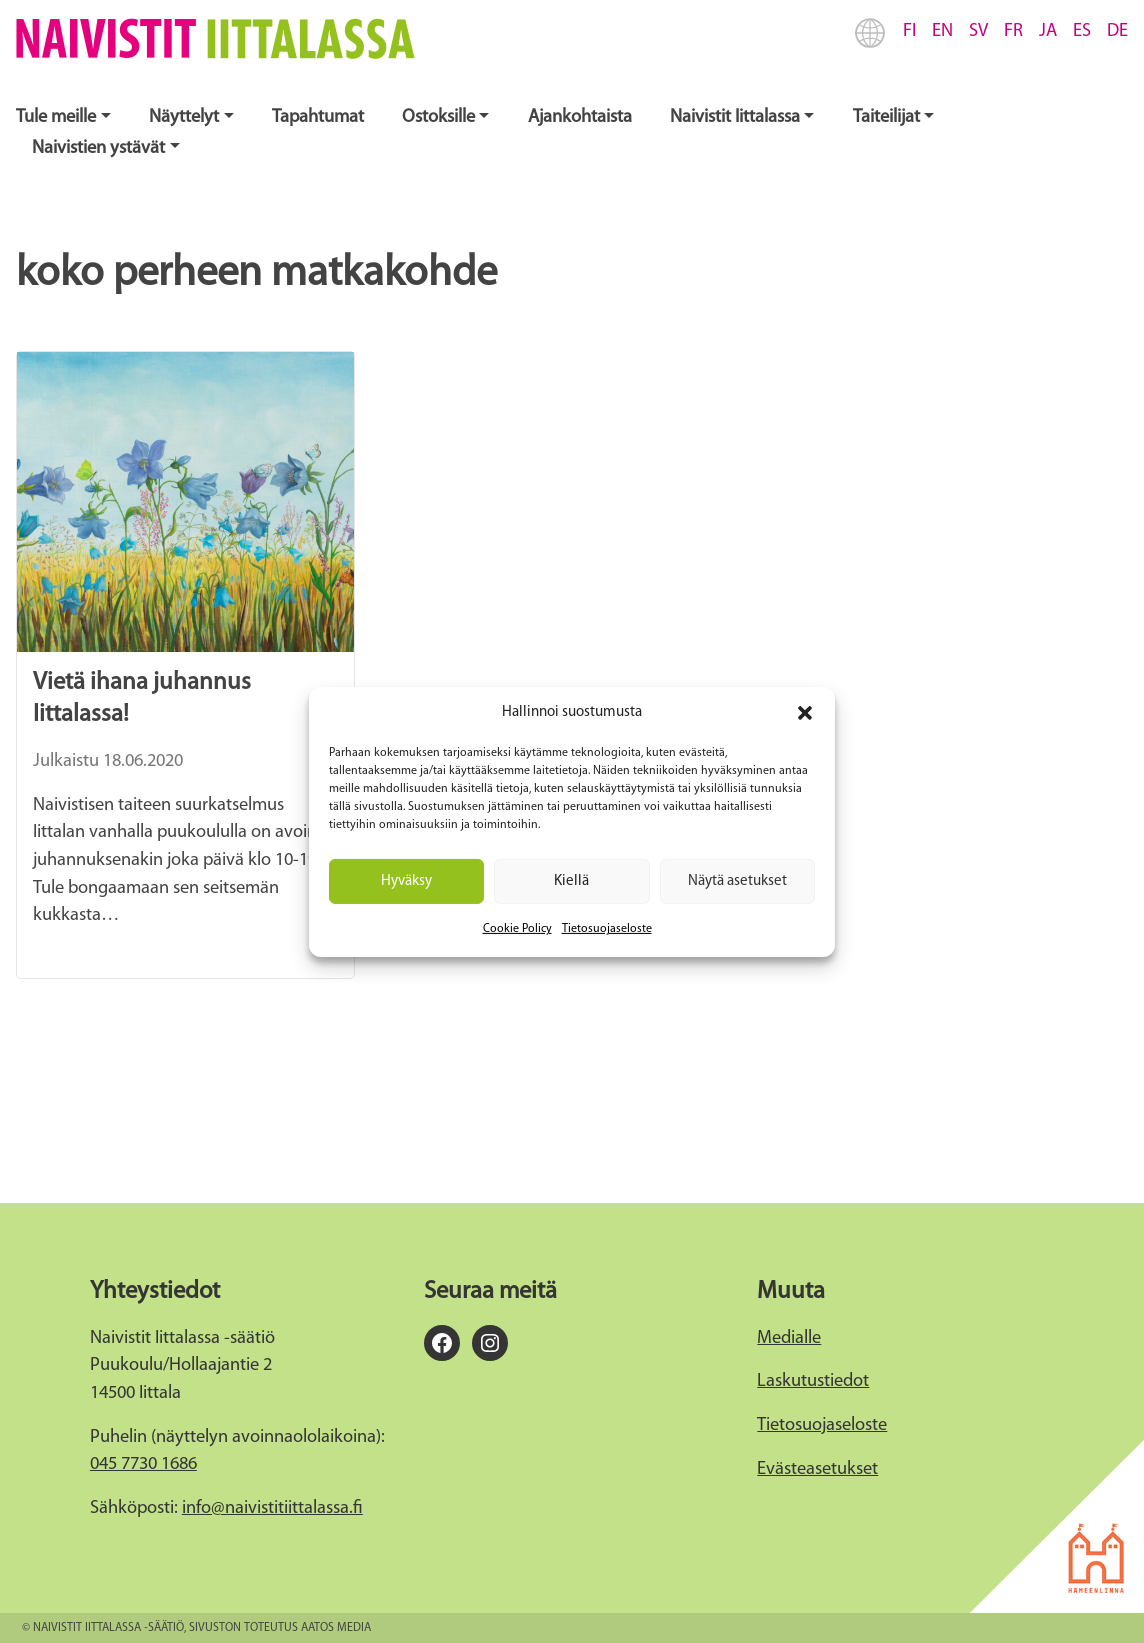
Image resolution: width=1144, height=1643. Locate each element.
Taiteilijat (886, 117)
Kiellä (571, 880)
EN (942, 31)
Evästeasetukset (817, 1469)
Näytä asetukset (737, 880)
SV (978, 31)
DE (1117, 31)
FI (909, 31)
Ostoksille (438, 117)
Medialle (789, 1338)
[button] (805, 713)
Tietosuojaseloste (607, 929)
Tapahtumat (318, 117)
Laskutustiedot (813, 1381)
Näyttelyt (184, 117)
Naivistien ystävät (98, 148)
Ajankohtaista (580, 117)
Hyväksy (406, 880)
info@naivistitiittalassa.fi (272, 1508)
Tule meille (56, 117)
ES (1082, 31)
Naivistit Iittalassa (735, 117)
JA (1048, 31)
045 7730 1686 (143, 1464)
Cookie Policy (517, 929)
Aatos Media (336, 1628)
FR (1013, 31)
